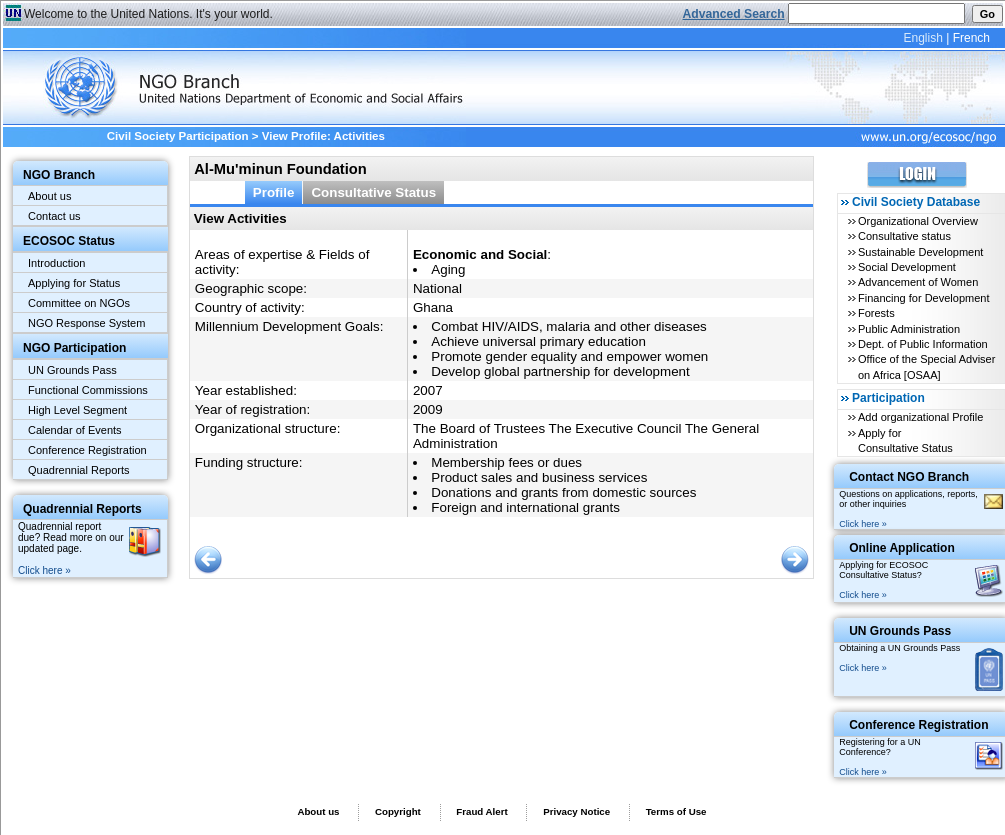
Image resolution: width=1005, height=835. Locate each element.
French (971, 38)
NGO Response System (86, 323)
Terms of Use (676, 811)
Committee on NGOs (79, 303)
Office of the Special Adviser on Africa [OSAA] (926, 366)
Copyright (398, 811)
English (922, 38)
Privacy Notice (576, 811)
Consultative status (904, 236)
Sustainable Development (920, 252)
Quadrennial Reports (79, 470)
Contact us (54, 216)
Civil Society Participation (178, 136)
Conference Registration (87, 450)
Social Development (907, 267)
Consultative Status (373, 192)
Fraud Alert (481, 811)
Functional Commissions (88, 390)
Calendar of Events (75, 430)
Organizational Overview (918, 221)
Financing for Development (923, 298)
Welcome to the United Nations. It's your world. (148, 14)
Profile (274, 192)
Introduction (56, 263)
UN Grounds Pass (72, 370)
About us (49, 196)
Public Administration (909, 329)
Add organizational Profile (920, 417)
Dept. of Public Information (923, 344)
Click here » (44, 570)
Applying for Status (74, 283)
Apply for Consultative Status (905, 440)
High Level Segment (77, 410)
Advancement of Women (918, 282)
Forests (876, 313)
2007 (428, 390)
